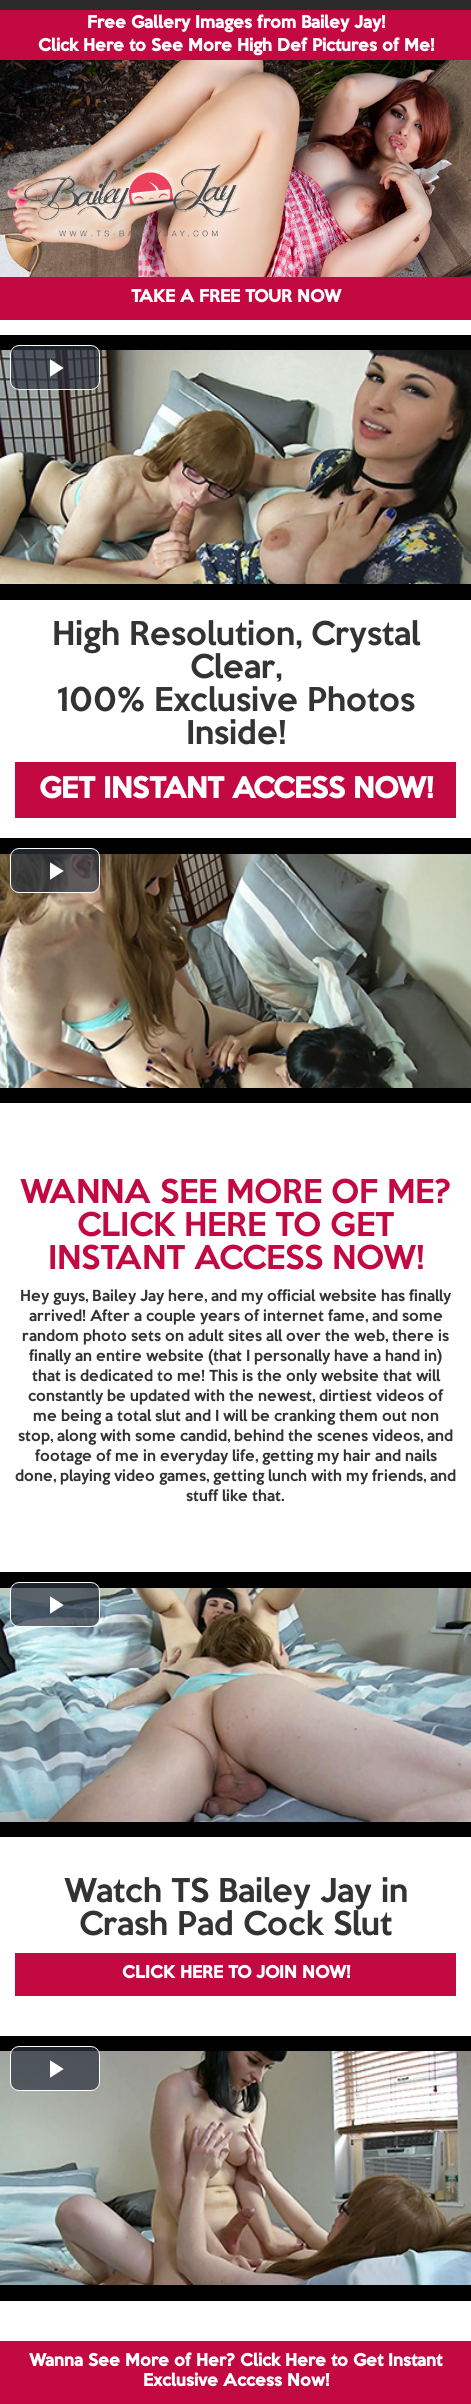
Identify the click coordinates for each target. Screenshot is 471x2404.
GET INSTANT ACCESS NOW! (236, 790)
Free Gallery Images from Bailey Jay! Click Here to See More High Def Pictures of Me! (236, 35)
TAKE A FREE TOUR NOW (236, 297)
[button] (55, 367)
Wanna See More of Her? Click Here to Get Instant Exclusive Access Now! (235, 2371)
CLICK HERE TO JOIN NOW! (236, 1973)
